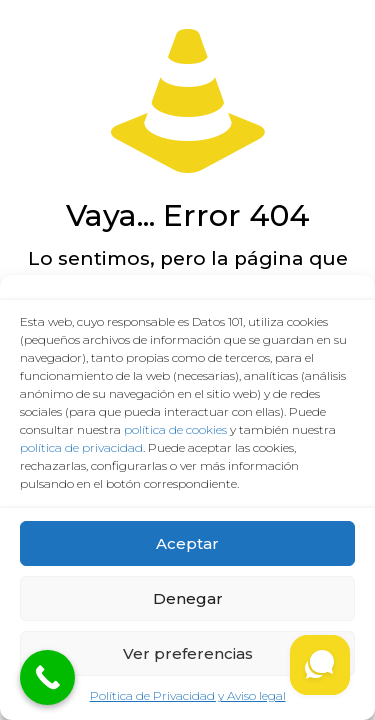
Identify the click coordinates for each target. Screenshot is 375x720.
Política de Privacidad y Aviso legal (188, 695)
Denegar (188, 598)
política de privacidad (81, 447)
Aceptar (187, 543)
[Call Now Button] (47, 677)
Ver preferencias (188, 653)
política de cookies (175, 429)
